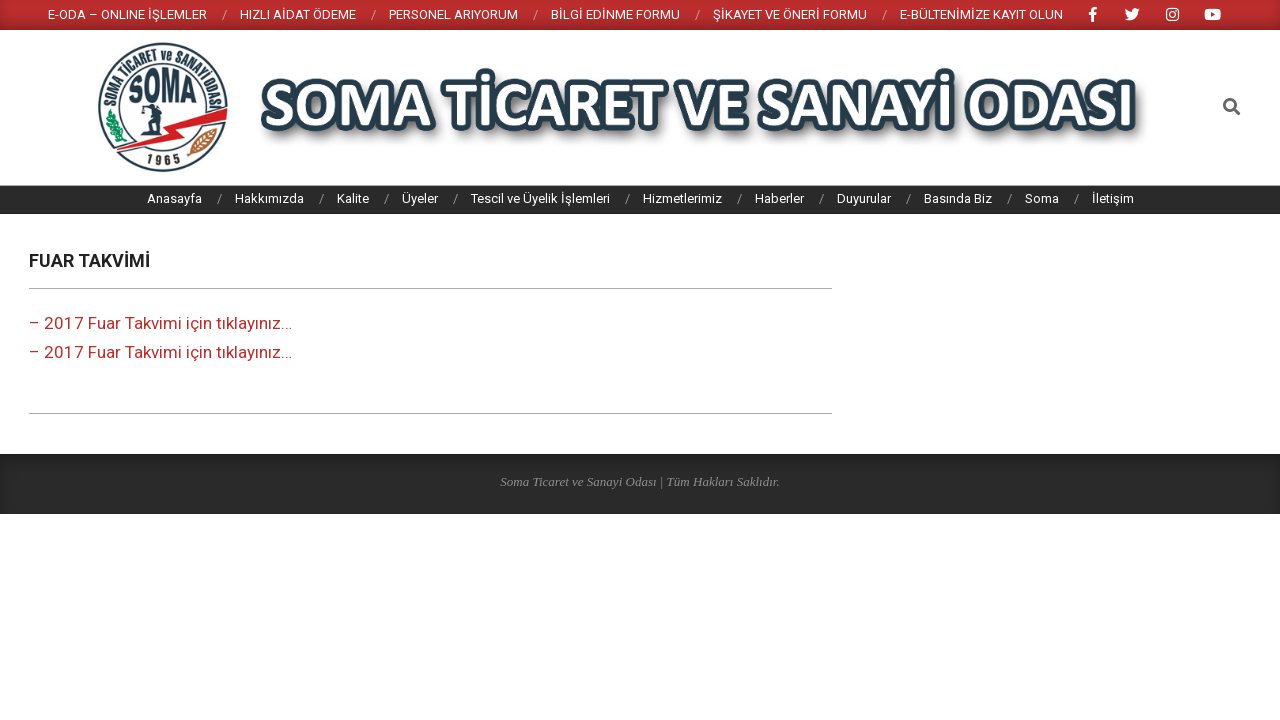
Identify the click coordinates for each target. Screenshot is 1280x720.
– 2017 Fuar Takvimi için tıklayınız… (160, 323)
